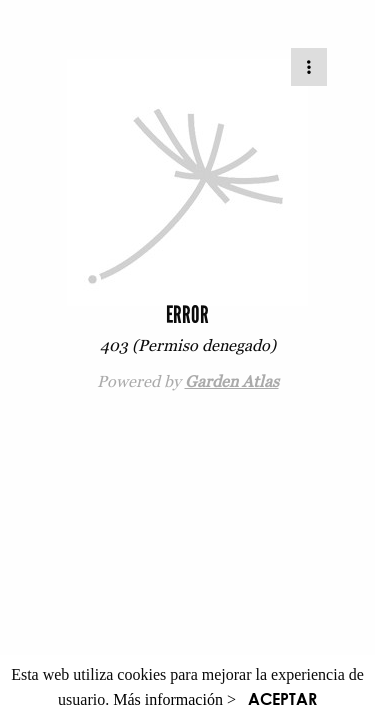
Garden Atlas (232, 381)
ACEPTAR (282, 698)
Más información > (174, 699)
